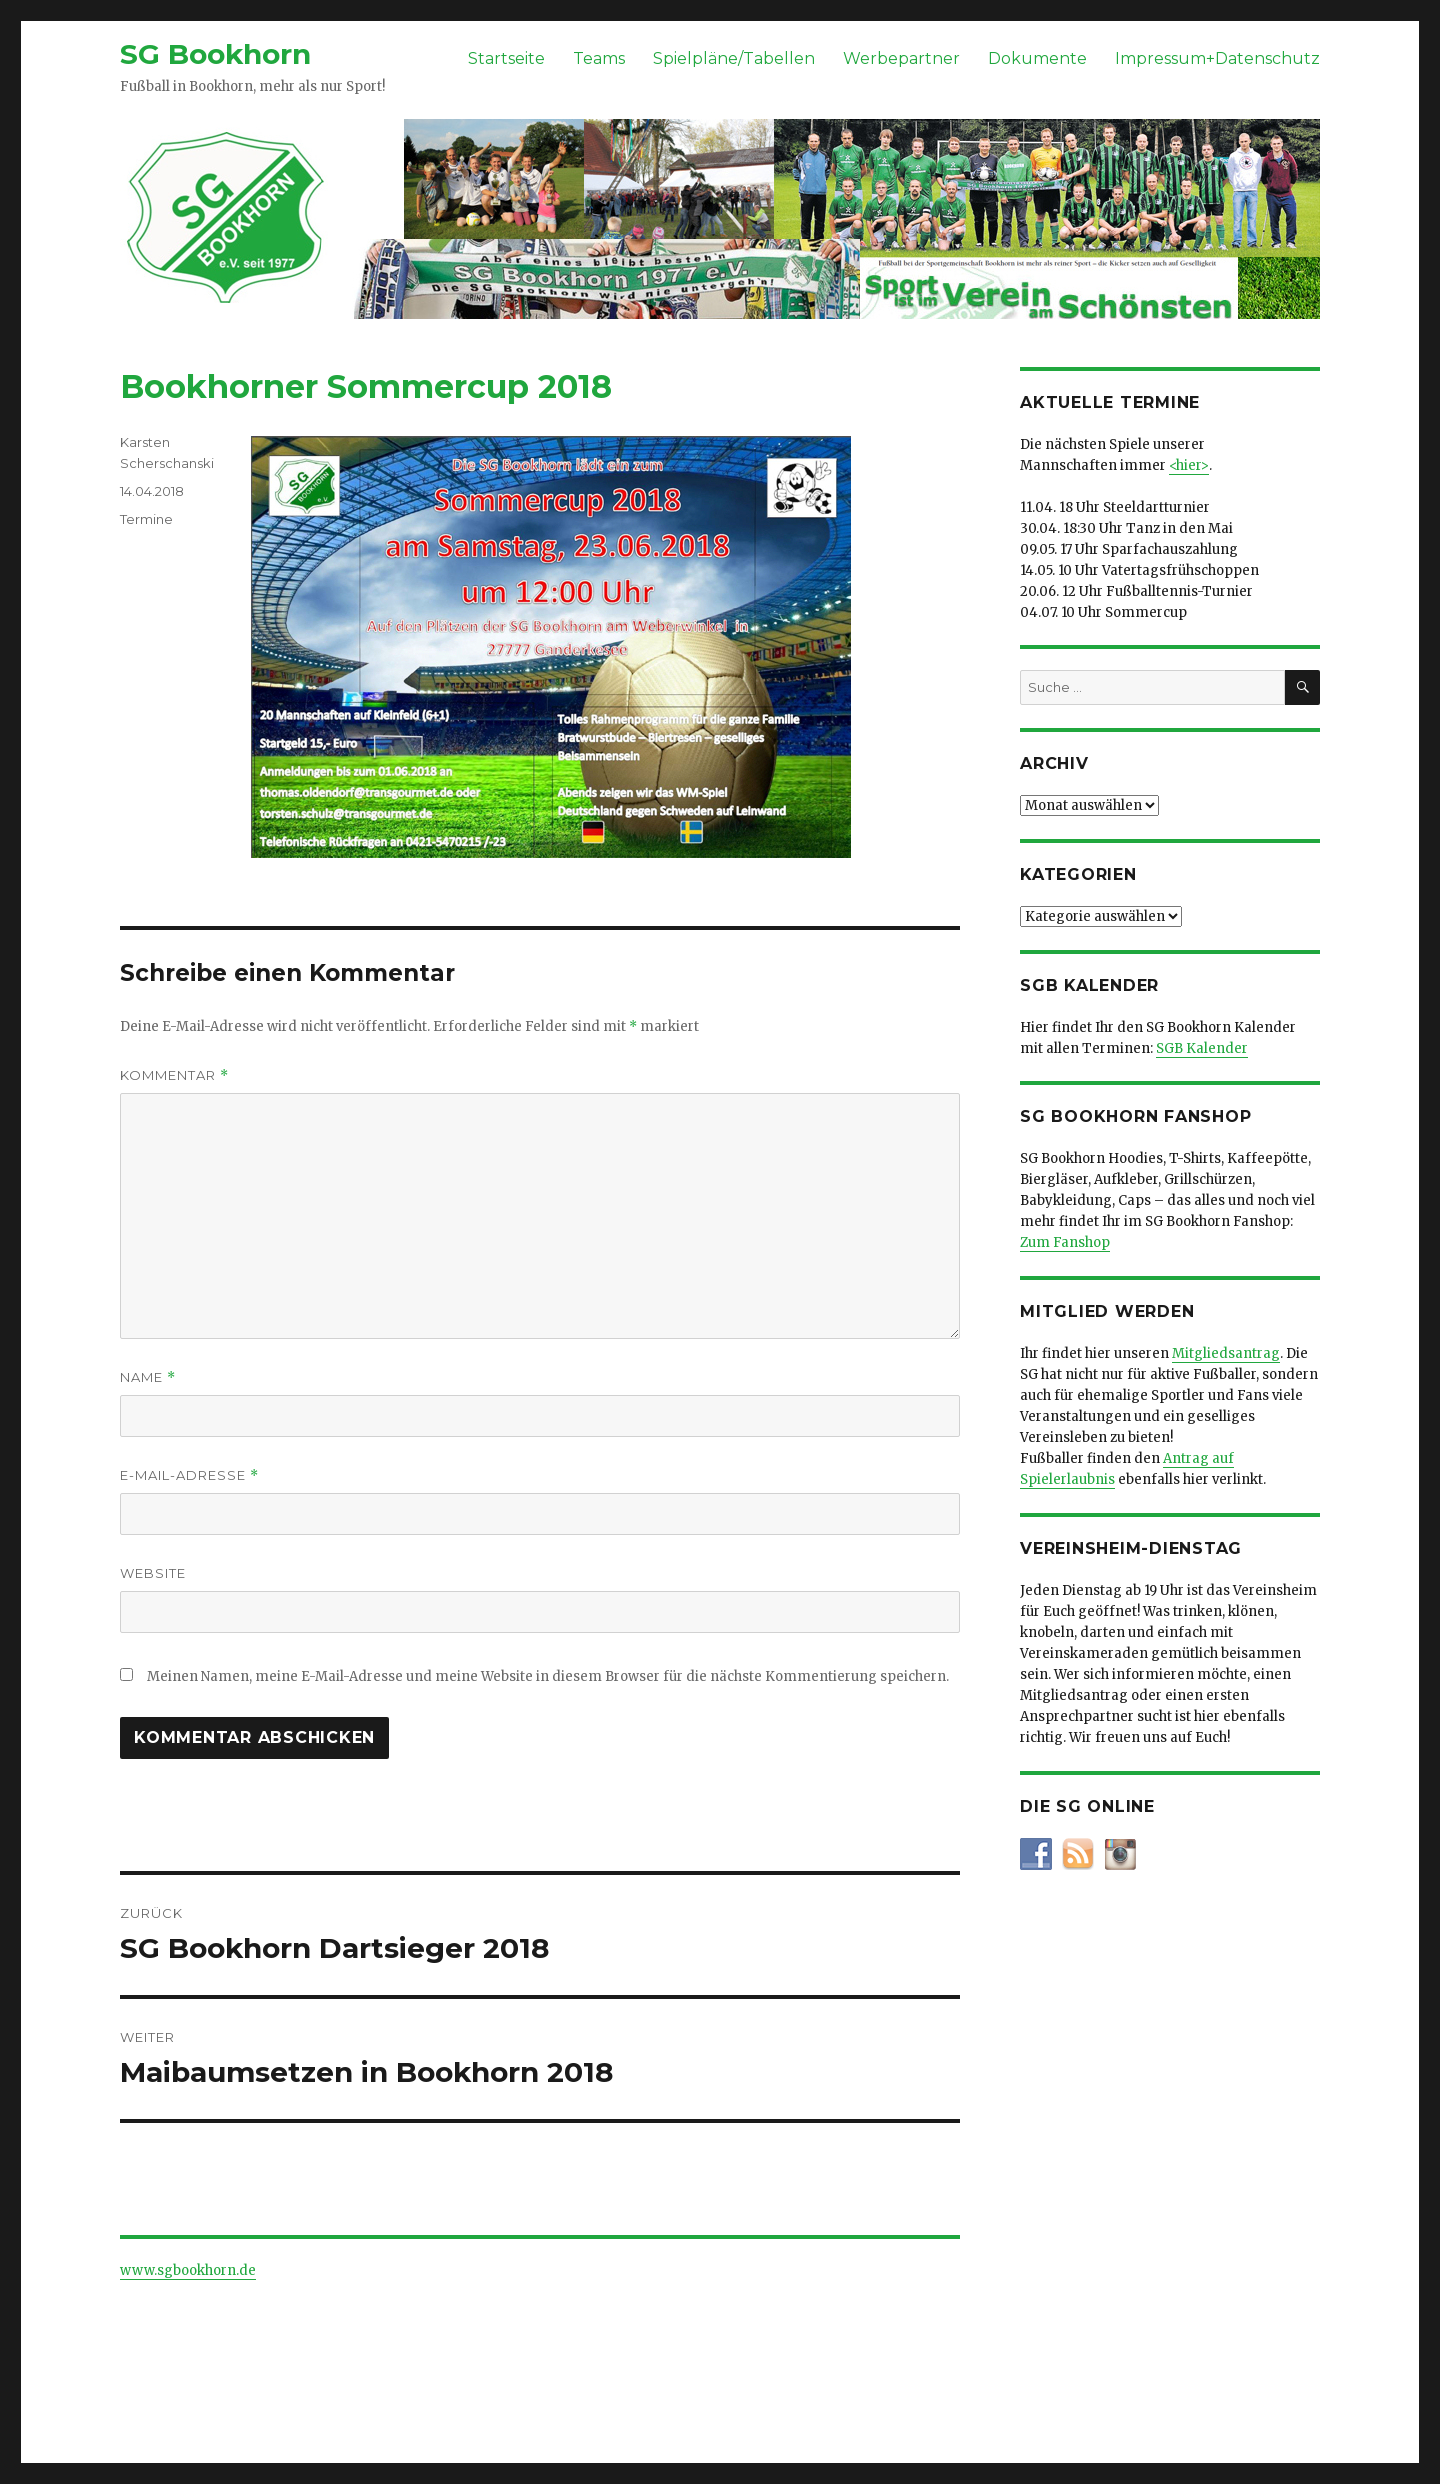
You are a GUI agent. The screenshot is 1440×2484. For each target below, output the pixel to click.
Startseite (506, 58)
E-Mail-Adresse (189, 1475)
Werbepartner (901, 58)
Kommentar (174, 1075)
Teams (599, 58)
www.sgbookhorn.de (188, 2270)
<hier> (1189, 465)
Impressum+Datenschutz (1217, 58)
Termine (146, 519)
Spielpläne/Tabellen (734, 58)
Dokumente (1037, 58)
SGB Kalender (1202, 1048)
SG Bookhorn (215, 54)
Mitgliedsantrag (1226, 1353)
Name (148, 1377)
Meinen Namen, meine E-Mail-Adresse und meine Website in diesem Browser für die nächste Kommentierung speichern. (548, 1676)
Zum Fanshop (1065, 1242)
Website (153, 1573)
